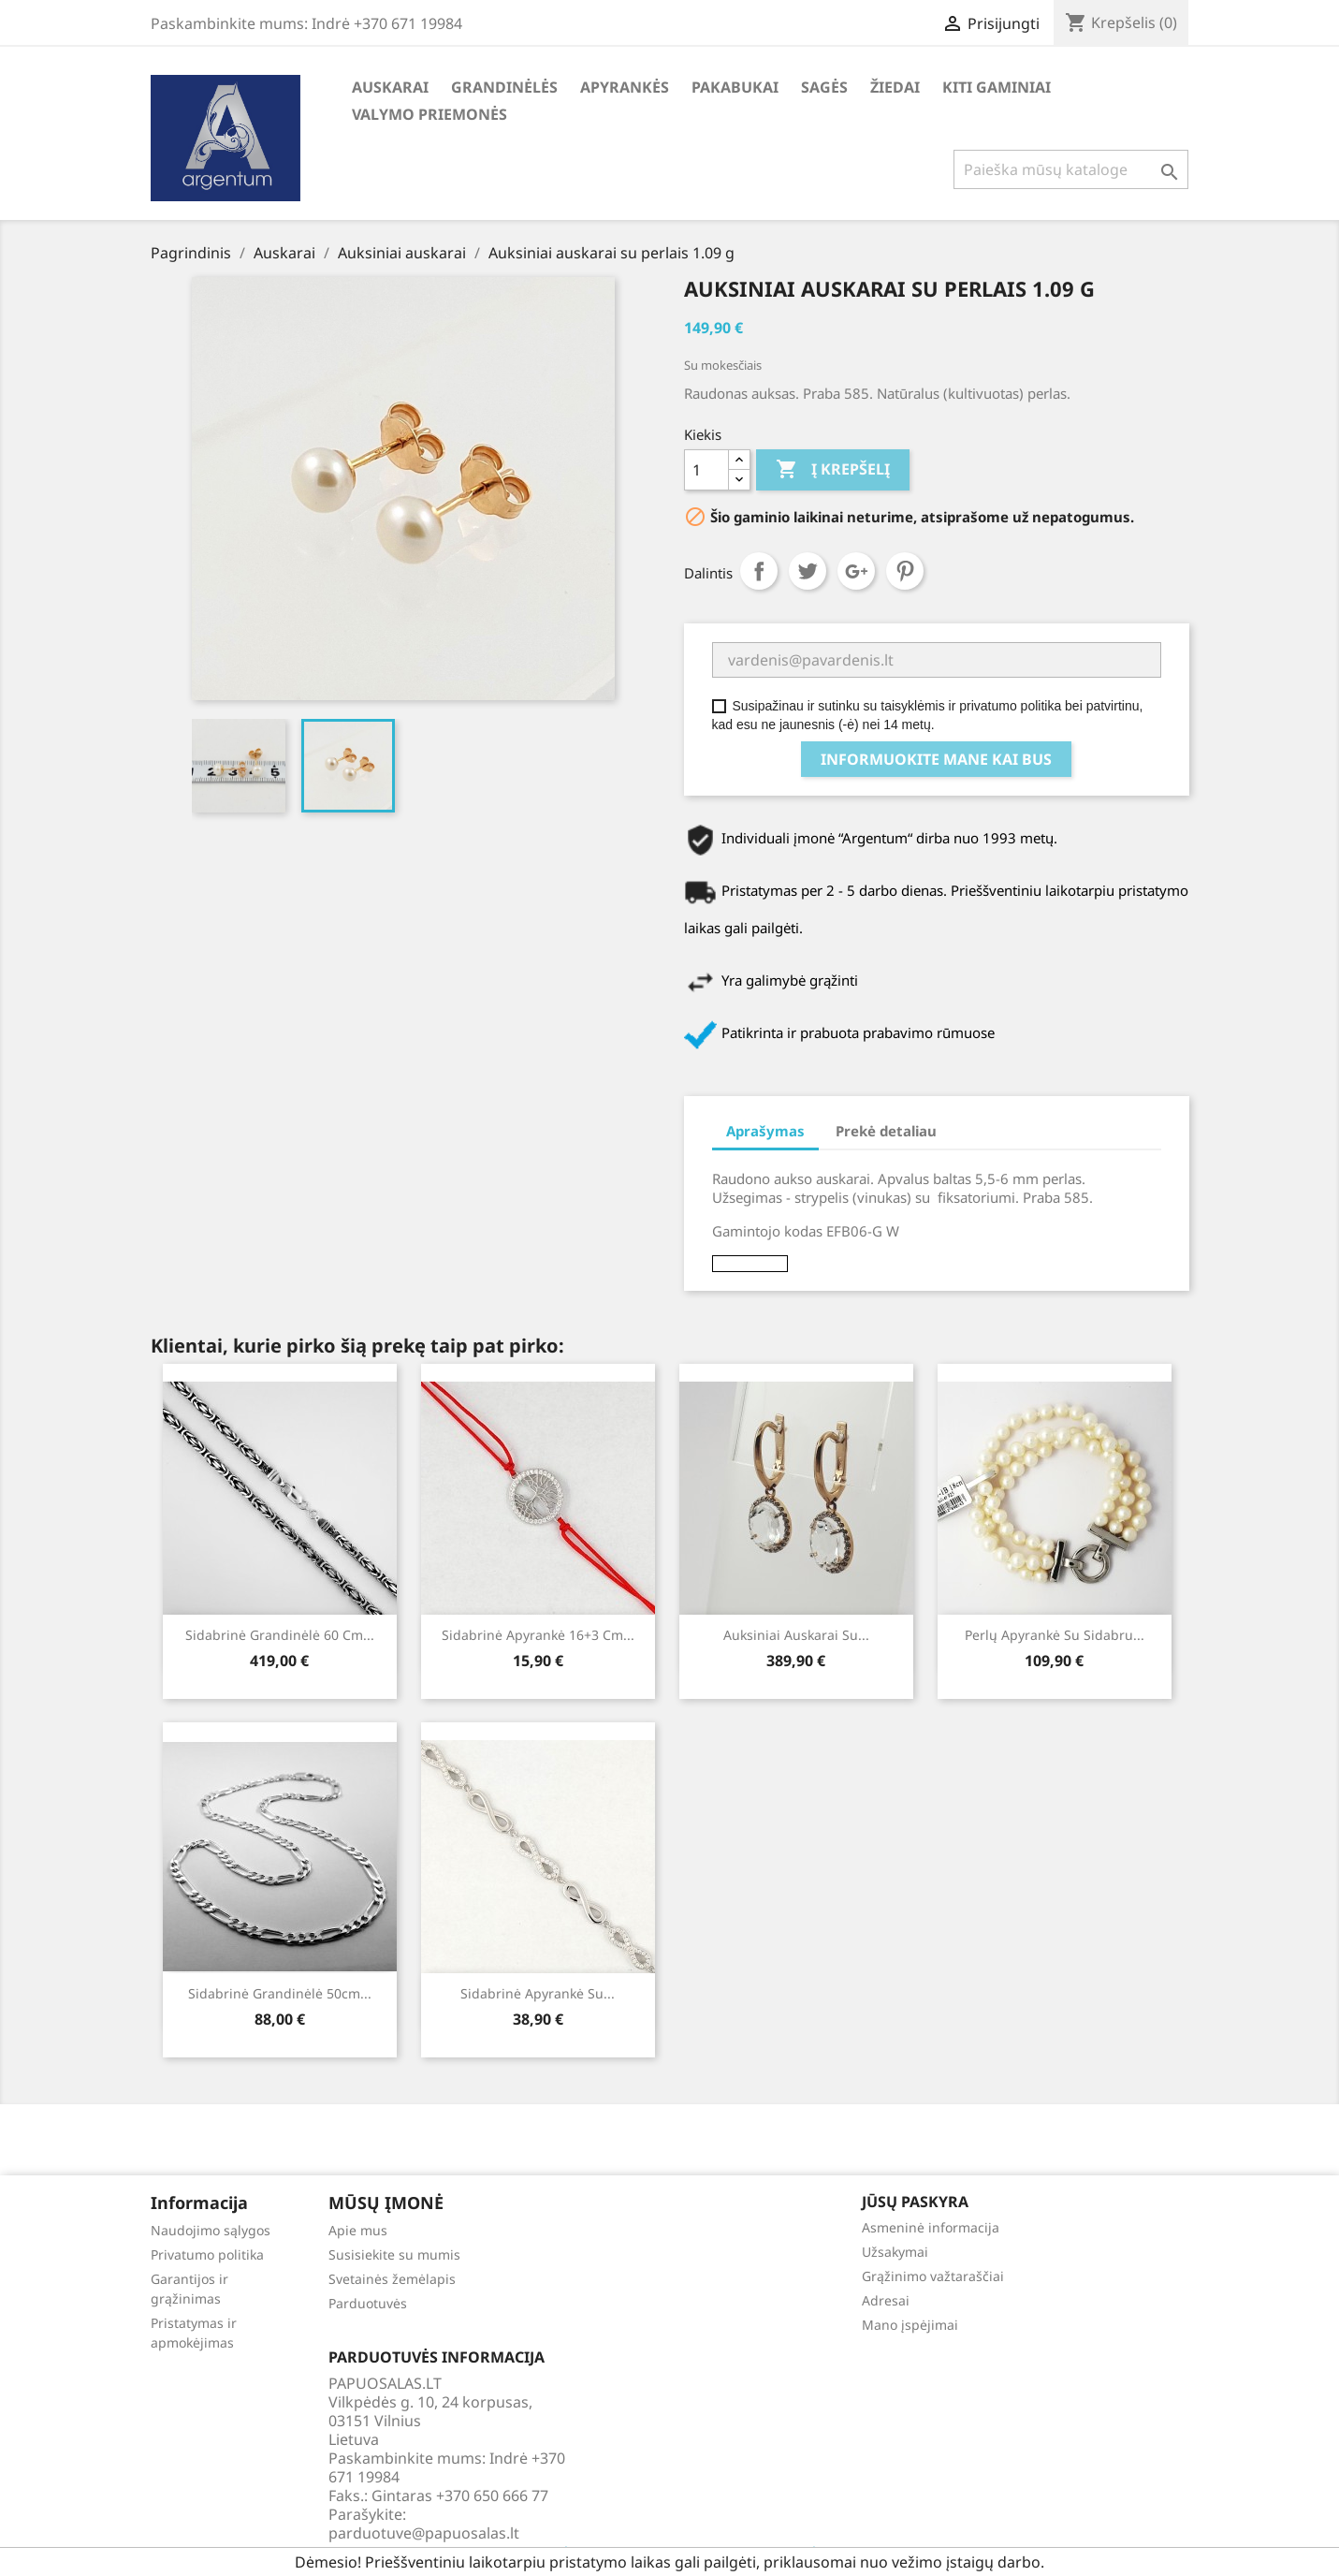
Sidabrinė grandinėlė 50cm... (279, 1993)
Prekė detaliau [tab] (886, 1130)
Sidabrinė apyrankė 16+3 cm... (538, 1635)
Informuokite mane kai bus (936, 759)
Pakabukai (735, 87)
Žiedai (895, 87)
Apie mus (357, 2230)
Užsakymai (895, 2252)
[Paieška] (1070, 169)
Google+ (856, 571)
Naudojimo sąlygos (210, 2230)
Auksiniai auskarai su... (796, 1635)
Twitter (807, 571)
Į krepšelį (833, 470)
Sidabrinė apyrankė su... (537, 1993)
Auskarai (390, 87)
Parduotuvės (367, 2303)
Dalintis (759, 571)
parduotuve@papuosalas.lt (423, 2533)
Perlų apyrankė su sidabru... (1054, 1635)
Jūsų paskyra (915, 2201)
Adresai (886, 2300)
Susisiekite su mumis (394, 2254)
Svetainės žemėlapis (392, 2279)
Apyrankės (624, 87)
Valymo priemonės (429, 114)
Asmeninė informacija (930, 2227)
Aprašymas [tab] (765, 1130)
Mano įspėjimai (910, 2325)
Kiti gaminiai (996, 87)
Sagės (824, 87)
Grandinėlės (504, 87)
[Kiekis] (706, 469)
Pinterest (905, 571)
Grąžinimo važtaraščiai (933, 2276)
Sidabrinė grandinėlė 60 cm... (279, 1635)
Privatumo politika (207, 2254)
